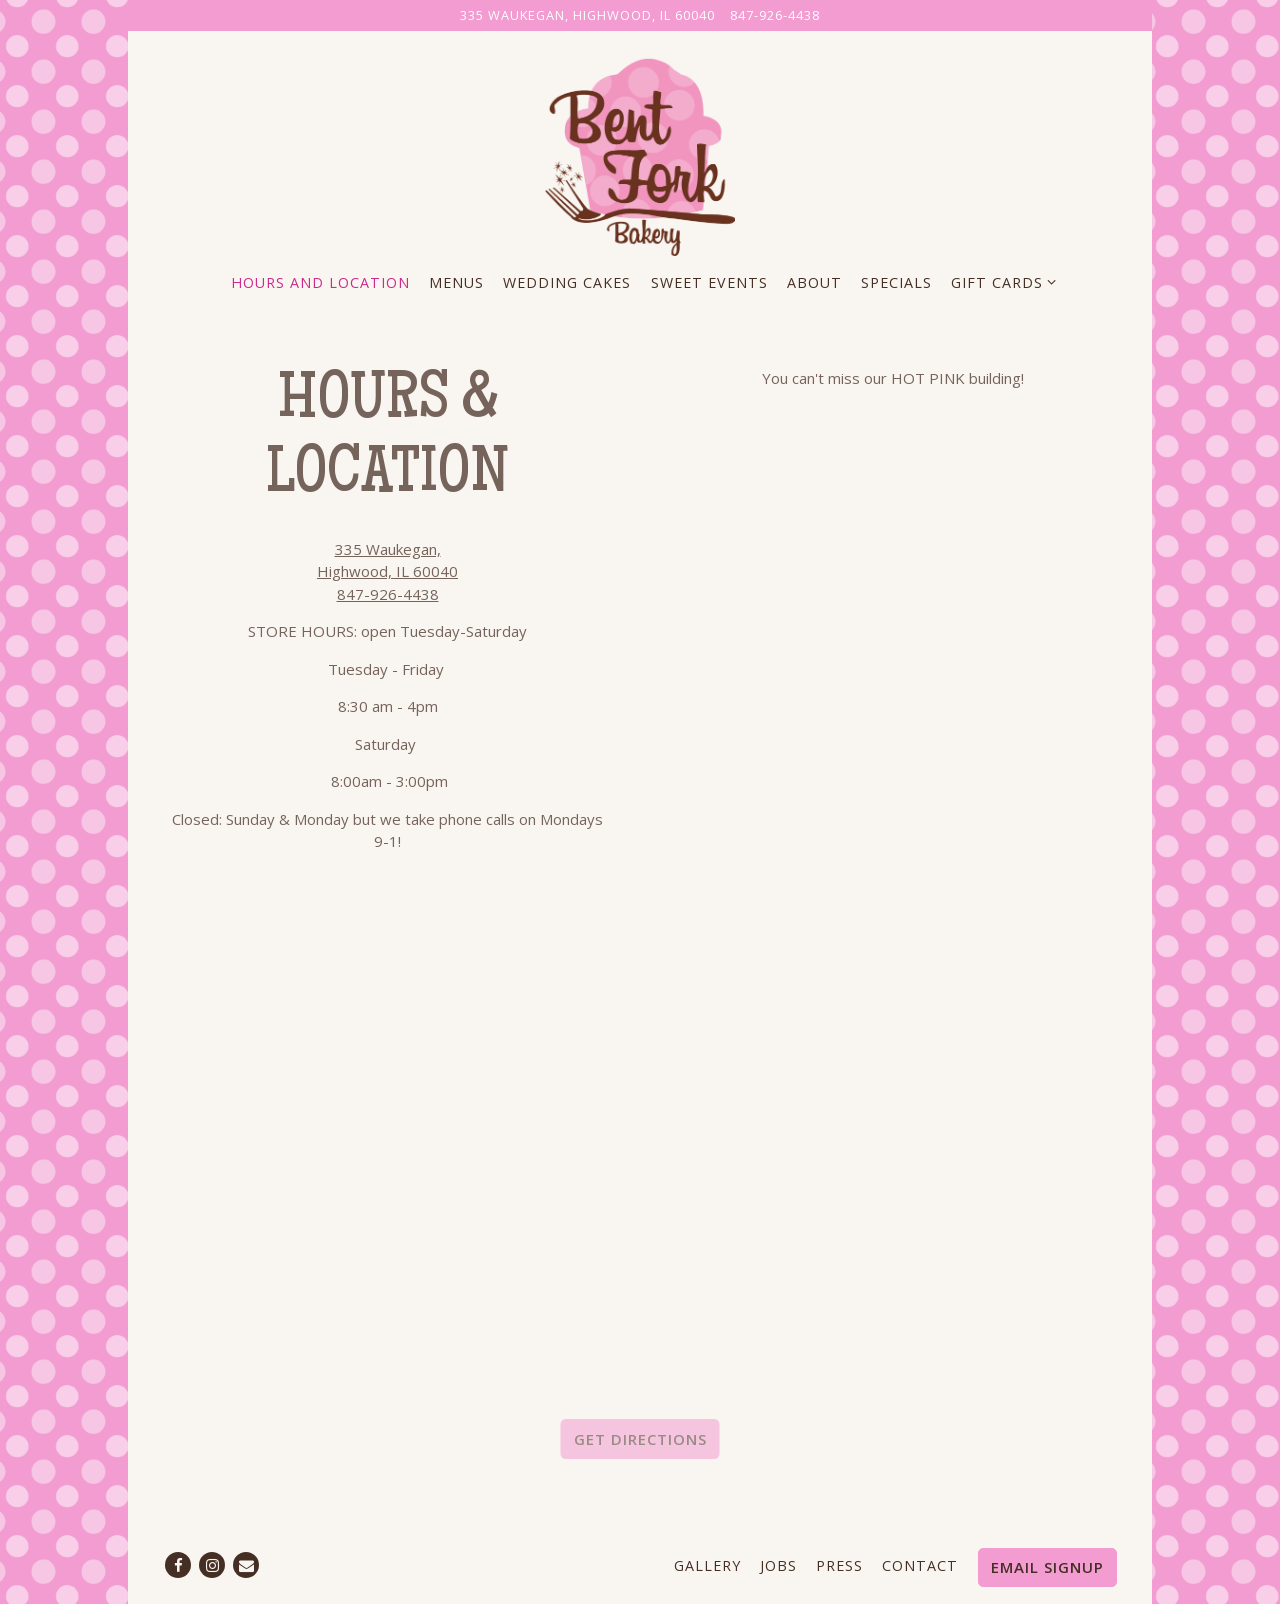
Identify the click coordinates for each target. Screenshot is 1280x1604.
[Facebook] (178, 1565)
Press (839, 1565)
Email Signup (1047, 1567)
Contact (920, 1565)
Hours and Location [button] (320, 282)
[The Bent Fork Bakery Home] (640, 154)
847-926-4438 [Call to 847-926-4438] (775, 15)
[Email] (246, 1565)
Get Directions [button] (640, 1439)
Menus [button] (456, 282)
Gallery (707, 1565)
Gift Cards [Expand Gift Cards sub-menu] (1000, 281)
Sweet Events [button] (709, 282)
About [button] (814, 282)
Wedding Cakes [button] (567, 282)
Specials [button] (896, 282)
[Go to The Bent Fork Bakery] (587, 15)
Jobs (778, 1565)
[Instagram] (212, 1565)
